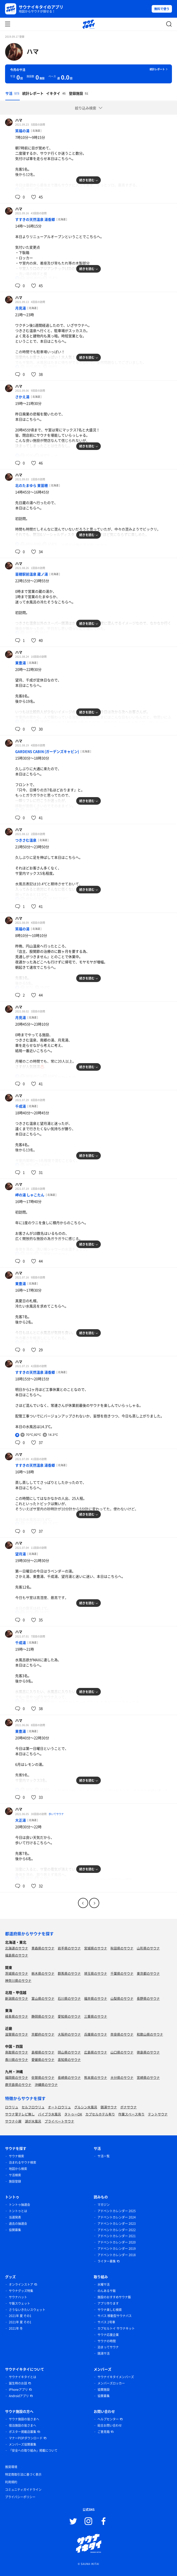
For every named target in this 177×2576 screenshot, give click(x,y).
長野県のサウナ (148, 1998)
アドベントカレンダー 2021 (116, 2236)
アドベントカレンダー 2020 (116, 2242)
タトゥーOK (73, 2114)
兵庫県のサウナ (95, 2034)
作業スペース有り (131, 2114)
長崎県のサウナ (69, 2077)
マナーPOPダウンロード (26, 2438)
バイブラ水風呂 (49, 2114)
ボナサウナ (128, 2107)
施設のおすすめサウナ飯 (114, 2297)
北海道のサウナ (16, 1948)
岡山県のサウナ (69, 2052)
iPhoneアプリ (18, 2389)
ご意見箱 (103, 2431)
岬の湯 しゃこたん (29, 1194)
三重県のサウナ (95, 2016)
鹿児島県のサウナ (18, 2084)
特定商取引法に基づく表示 (23, 2474)
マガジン (103, 2204)
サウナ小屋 (13, 2121)
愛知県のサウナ (69, 2016)
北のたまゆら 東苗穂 (31, 485)
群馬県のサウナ (69, 1973)
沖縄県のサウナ (46, 2084)
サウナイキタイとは (22, 2377)
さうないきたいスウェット (27, 2309)
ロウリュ (11, 2107)
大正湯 (20, 1820)
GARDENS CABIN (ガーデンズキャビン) (47, 751)
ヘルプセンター (108, 2419)
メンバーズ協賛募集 (22, 2444)
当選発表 (15, 2217)
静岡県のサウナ (42, 2016)
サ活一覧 (103, 2156)
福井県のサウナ (95, 1998)
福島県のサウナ (16, 1955)
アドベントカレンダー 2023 (116, 2223)
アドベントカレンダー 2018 (116, 2255)
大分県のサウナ (121, 2077)
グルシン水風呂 (85, 2107)
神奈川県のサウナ (18, 1980)
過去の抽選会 (18, 2223)
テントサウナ (158, 2114)
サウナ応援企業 (108, 2334)
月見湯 (20, 308)
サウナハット (18, 2297)
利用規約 (11, 2482)
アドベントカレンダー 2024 (116, 2217)
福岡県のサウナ (16, 2077)
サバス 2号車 (106, 2322)
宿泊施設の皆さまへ (22, 2425)
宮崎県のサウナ (148, 2077)
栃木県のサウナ (42, 1973)
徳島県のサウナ (148, 2052)
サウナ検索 (16, 2156)
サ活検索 (15, 2175)
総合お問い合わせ (109, 2425)
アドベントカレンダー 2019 (116, 2248)
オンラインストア (21, 2284)
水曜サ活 (103, 2284)
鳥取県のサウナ (16, 2052)
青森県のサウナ (42, 1948)
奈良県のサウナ (121, 2034)
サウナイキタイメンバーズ (115, 2377)
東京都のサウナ (148, 1973)
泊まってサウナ (108, 2347)
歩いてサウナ (56, 1814)
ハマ (33, 51)
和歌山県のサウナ (150, 2034)
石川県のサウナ (69, 1998)
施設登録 (15, 2181)
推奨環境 (11, 2467)
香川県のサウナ (16, 2059)
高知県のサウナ (69, 2059)
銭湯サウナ (109, 2107)
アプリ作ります (108, 2303)
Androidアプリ (19, 2396)
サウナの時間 (106, 2341)
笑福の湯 (22, 130)
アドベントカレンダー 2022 (116, 2230)
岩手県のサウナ (69, 1948)
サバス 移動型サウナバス (114, 2315)
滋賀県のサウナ (16, 2034)
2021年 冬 (16, 2328)
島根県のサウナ (42, 2052)
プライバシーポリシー (20, 2497)
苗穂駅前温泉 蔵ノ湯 (31, 574)
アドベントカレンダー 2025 (116, 2211)
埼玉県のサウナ (95, 1973)
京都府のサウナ (42, 2034)
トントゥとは (18, 2211)
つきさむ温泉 (25, 840)
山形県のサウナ (148, 1948)
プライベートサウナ (59, 2121)
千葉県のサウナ (121, 1973)
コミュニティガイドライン (23, 2489)
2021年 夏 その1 (20, 2315)
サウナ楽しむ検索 (109, 2309)
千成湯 (20, 1106)
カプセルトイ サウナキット (116, 2328)
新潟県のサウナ (16, 1998)
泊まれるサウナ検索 (22, 2162)
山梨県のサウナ (121, 1998)
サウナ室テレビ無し (20, 2114)
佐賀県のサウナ (42, 2077)
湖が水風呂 (33, 2121)
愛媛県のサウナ (42, 2059)
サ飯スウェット (19, 2303)
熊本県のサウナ (95, 2077)
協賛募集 (15, 2230)
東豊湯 (20, 662)
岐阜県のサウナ (16, 2016)
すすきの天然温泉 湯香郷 (35, 219)
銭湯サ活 (103, 2353)
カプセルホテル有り (100, 2114)
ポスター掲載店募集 (22, 2431)
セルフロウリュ (33, 2107)
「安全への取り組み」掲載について (33, 2450)
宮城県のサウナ (95, 1948)
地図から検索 (18, 2168)
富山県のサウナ (42, 1998)
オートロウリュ (59, 2107)
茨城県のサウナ (16, 1973)
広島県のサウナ (95, 2052)
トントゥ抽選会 (19, 2204)
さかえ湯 (22, 396)
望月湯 (20, 1553)
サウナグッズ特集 (21, 2290)
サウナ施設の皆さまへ (24, 2419)
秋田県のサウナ (121, 1948)
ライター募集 (106, 2261)
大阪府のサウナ (69, 2034)
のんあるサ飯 (106, 2290)
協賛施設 (103, 2389)
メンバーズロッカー (111, 2383)
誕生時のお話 (18, 2383)
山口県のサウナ (121, 2052)
